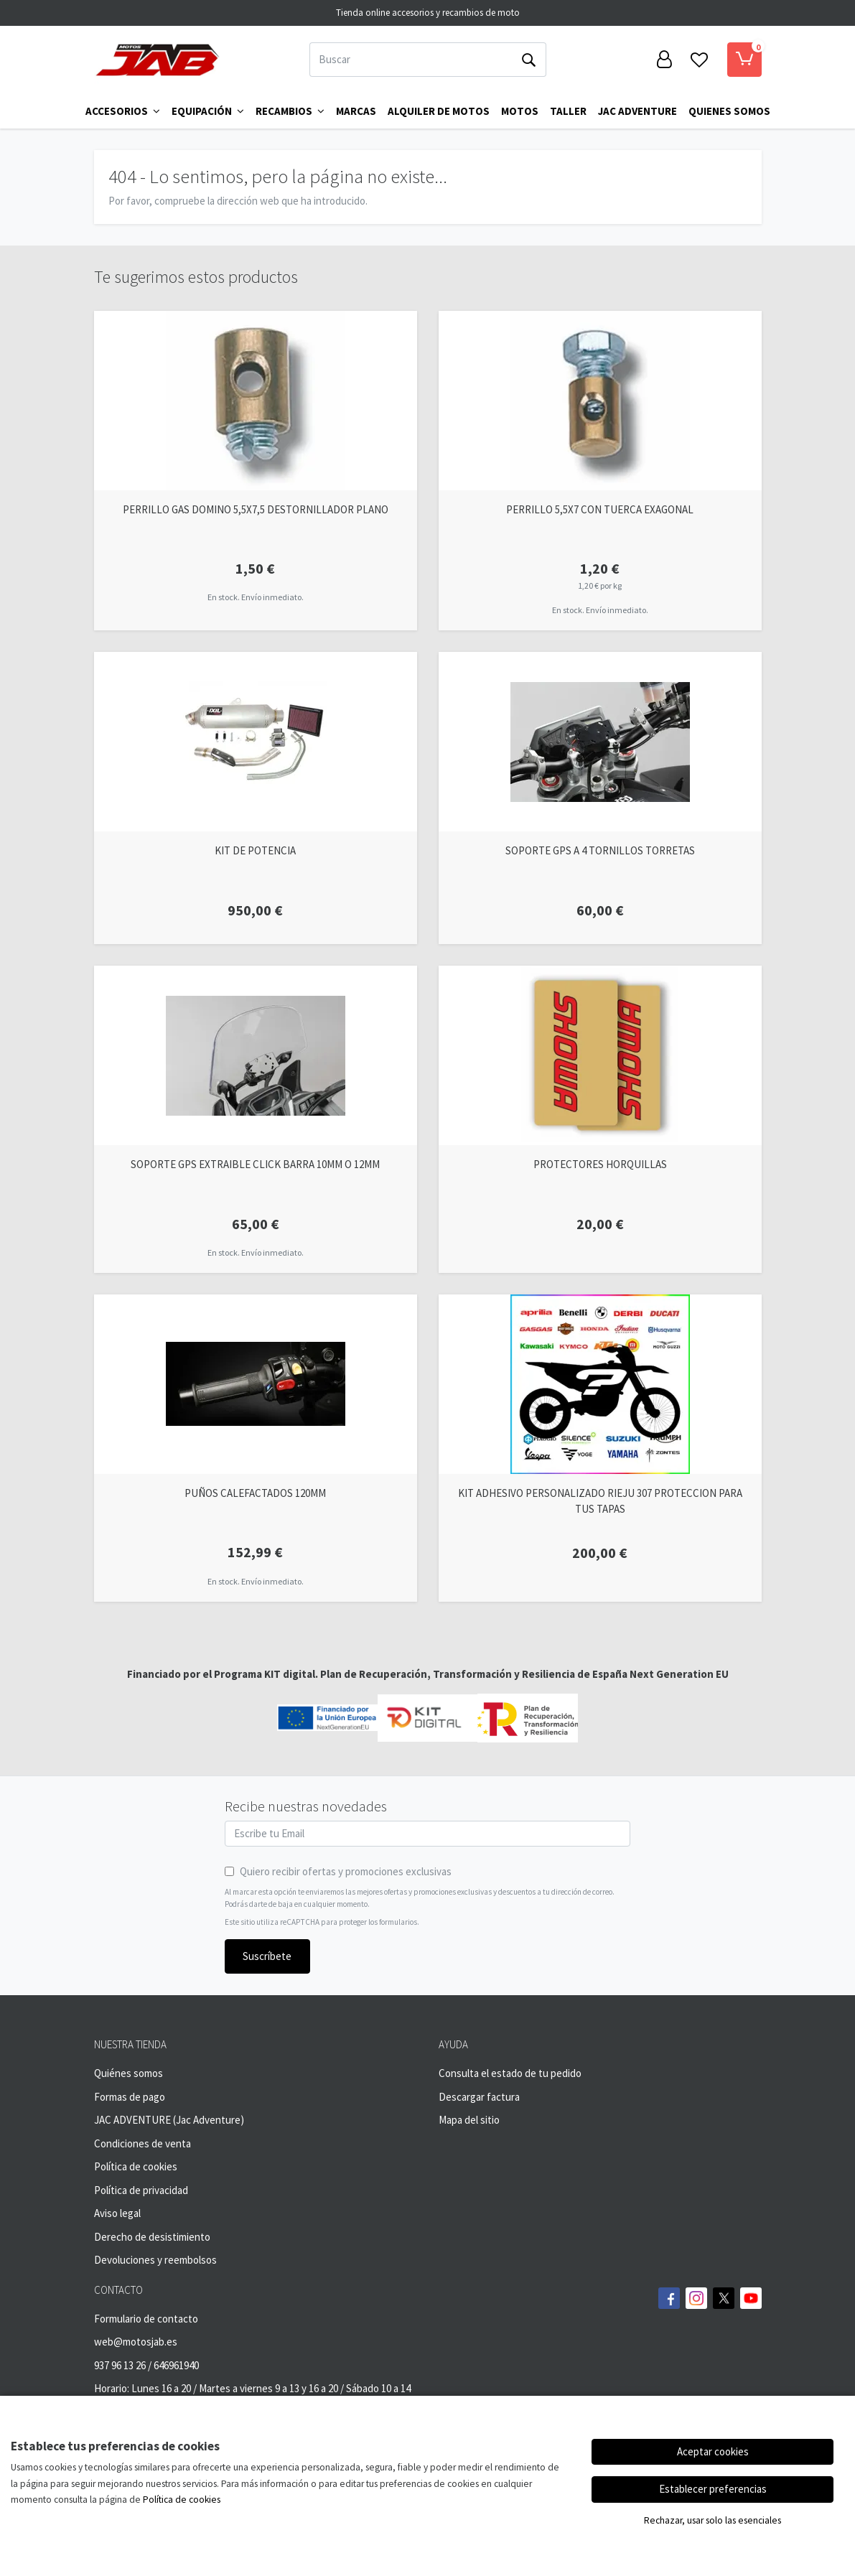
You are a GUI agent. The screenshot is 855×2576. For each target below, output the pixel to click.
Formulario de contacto (146, 2318)
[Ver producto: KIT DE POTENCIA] (255, 741)
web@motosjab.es (135, 2341)
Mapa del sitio (469, 2120)
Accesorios (122, 111)
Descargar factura (479, 2097)
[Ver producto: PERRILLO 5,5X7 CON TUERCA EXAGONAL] (600, 400)
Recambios (290, 111)
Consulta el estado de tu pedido (510, 2073)
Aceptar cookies (713, 2451)
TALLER (568, 111)
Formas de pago (129, 2097)
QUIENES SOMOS (729, 111)
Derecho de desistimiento (152, 2237)
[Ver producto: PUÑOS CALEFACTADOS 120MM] (255, 1384)
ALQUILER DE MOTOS (439, 111)
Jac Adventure (637, 111)
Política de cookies (135, 2166)
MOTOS (519, 111)
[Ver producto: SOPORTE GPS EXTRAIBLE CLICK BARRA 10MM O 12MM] (255, 1055)
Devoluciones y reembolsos (155, 2260)
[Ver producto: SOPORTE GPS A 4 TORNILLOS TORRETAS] (600, 741)
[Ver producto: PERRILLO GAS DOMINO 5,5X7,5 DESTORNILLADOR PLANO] (255, 400)
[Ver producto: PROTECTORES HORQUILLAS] (600, 1055)
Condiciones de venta (142, 2143)
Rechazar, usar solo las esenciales (712, 2520)
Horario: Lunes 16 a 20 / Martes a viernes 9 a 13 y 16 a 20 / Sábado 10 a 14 (252, 2388)
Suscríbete (267, 1956)
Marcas (356, 111)
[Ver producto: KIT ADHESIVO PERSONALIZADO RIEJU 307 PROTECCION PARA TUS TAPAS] (600, 1384)
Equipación (208, 111)
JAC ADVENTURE (132, 2120)
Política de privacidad (141, 2190)
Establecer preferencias (713, 2489)
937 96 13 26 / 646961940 (146, 2365)
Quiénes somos (128, 2073)
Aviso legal (117, 2213)
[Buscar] (411, 59)
